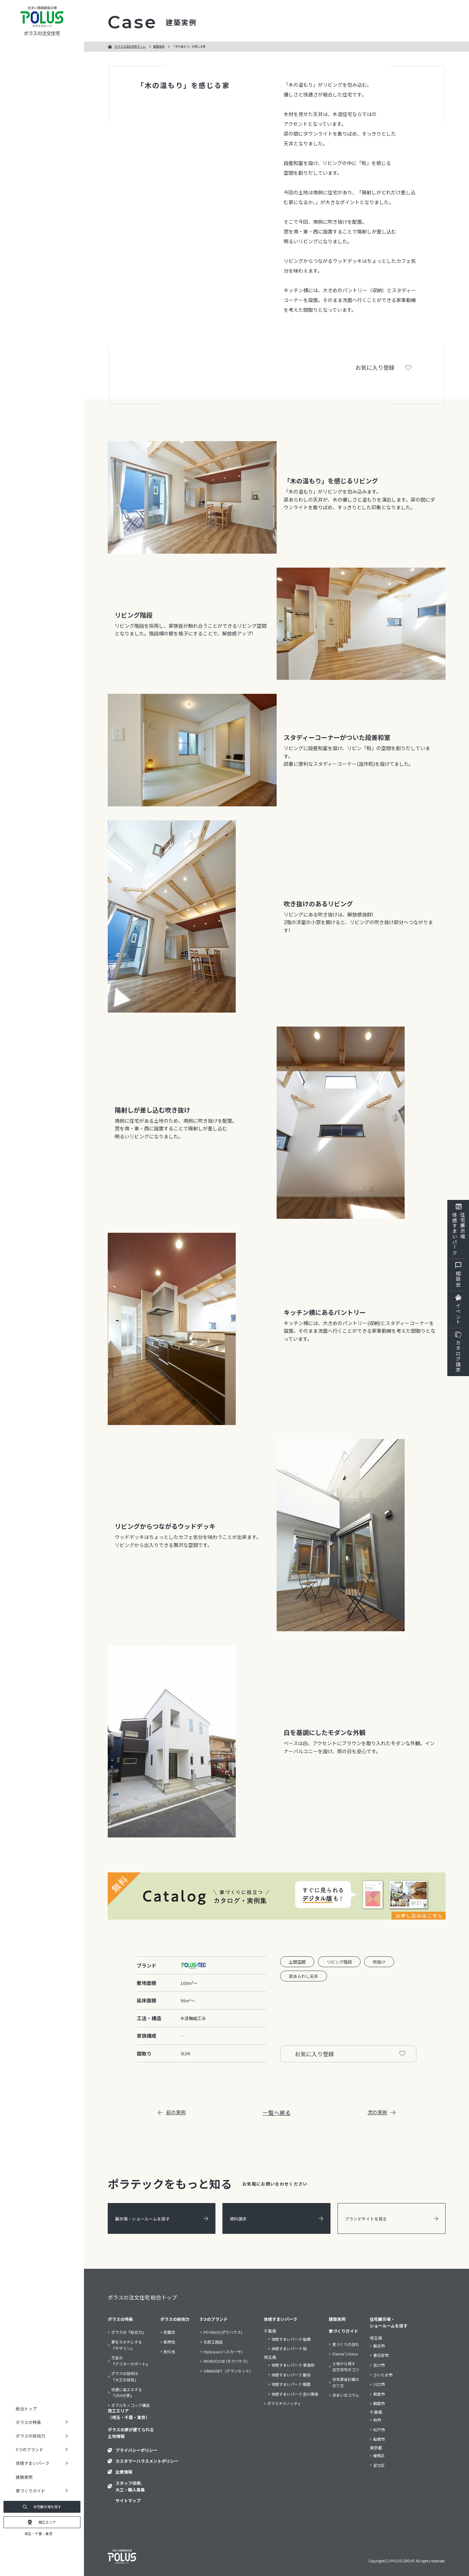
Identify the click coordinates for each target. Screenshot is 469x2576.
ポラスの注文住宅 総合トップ (142, 2297)
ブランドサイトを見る (391, 2219)
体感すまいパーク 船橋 (291, 2339)
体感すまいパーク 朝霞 (291, 2384)
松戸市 (379, 2429)
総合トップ (26, 2408)
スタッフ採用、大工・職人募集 (130, 2486)
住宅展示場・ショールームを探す (388, 2322)
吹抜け (379, 1962)
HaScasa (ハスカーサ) (223, 2351)
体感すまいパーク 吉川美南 (294, 2394)
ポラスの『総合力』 (128, 2332)
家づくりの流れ (345, 2344)
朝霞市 (379, 2403)
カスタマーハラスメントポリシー (146, 2461)
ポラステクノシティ (284, 2403)
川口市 (379, 2384)
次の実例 (382, 2112)
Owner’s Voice (345, 2353)
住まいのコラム (345, 2395)
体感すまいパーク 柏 (289, 2348)
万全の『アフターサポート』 (130, 2361)
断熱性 (169, 2342)
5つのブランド (214, 2319)
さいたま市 (382, 2374)
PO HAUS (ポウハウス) (223, 2332)
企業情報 (123, 2472)
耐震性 (169, 2332)
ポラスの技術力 (175, 2319)
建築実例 (24, 2477)
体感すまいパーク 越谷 (291, 2374)
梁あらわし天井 (303, 1976)
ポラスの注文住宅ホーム (130, 46)
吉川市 (379, 2365)
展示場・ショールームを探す (161, 2219)
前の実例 (172, 2112)
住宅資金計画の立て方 (345, 2382)
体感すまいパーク (280, 2319)
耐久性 (169, 2351)
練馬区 (379, 2455)
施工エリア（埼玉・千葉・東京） (129, 2414)
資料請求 (276, 2219)
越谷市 (379, 2345)
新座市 (379, 2394)
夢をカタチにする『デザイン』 (126, 2345)
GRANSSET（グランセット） (228, 2371)
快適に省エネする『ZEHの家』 (126, 2392)
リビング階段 (339, 1962)
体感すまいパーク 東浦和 (292, 2365)
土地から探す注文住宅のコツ (345, 2367)
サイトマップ (128, 2500)
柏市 (377, 2420)
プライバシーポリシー (136, 2450)
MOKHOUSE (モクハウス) (226, 2361)
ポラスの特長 (120, 2319)
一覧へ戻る (277, 2112)
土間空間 (297, 1962)
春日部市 (381, 2355)
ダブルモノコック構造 (130, 2405)
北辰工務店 (213, 2342)
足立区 (379, 2465)
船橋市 (379, 2439)
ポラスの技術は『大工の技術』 (124, 2376)
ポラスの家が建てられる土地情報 (131, 2432)
